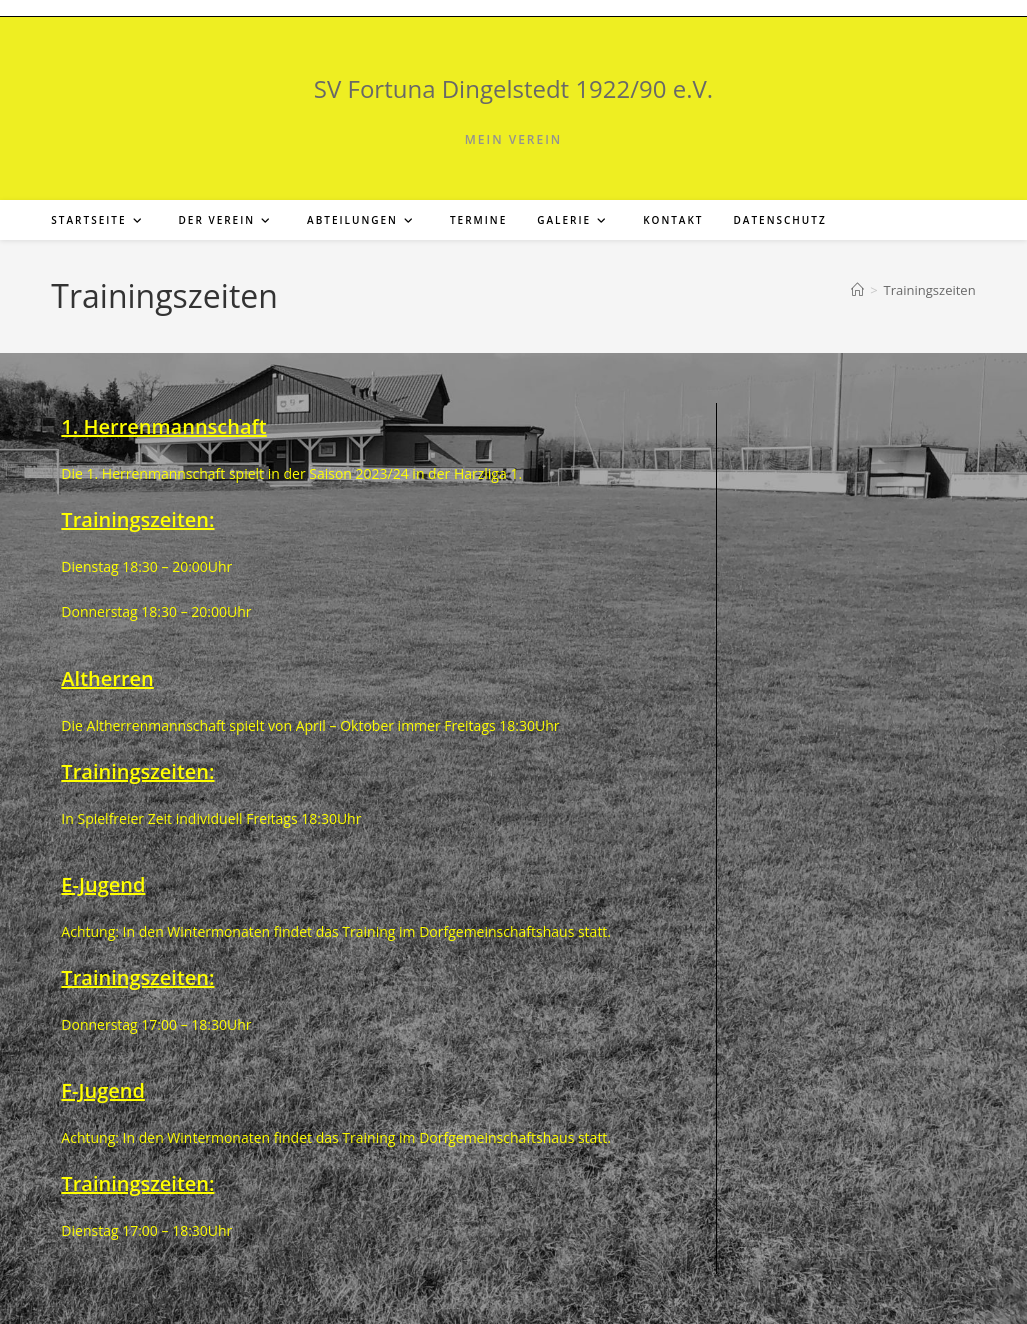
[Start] (857, 290)
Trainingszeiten (930, 290)
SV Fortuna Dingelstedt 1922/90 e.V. (513, 88)
